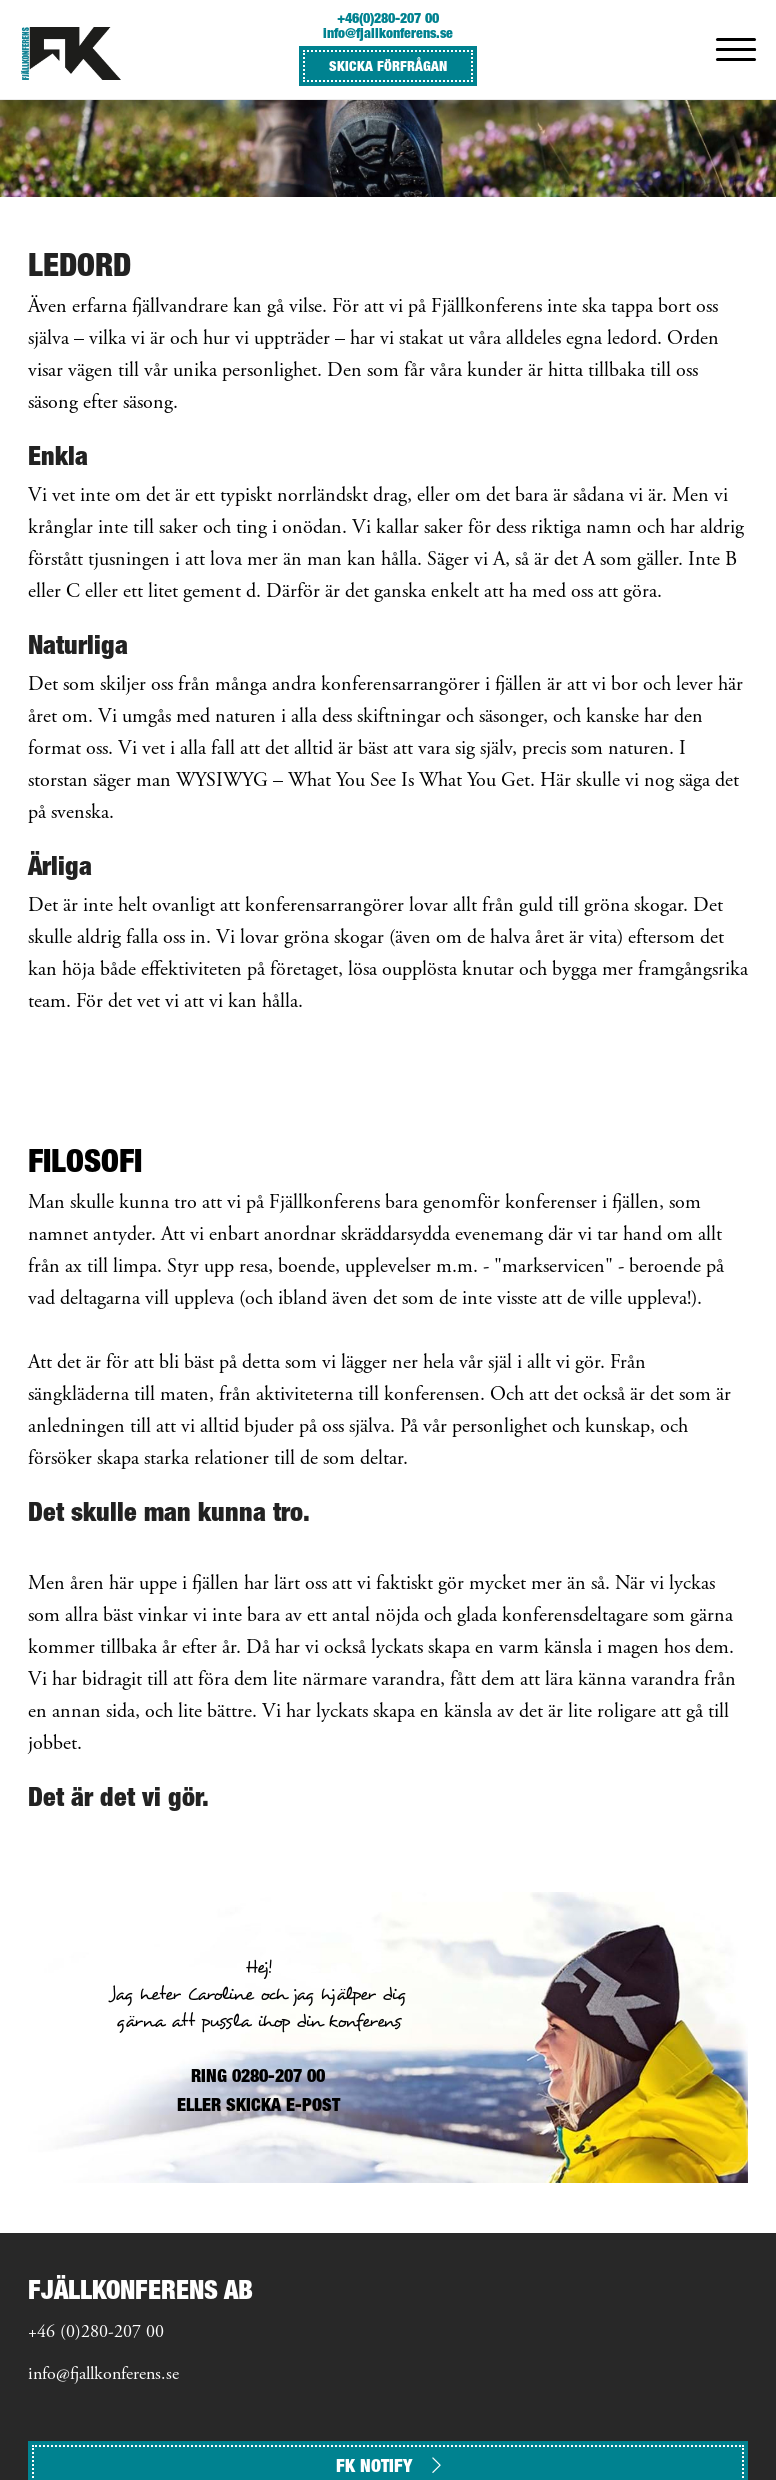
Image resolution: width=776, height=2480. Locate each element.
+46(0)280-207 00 (388, 17)
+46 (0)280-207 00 (96, 2333)
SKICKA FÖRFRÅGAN (388, 65)
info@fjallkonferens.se (388, 32)
